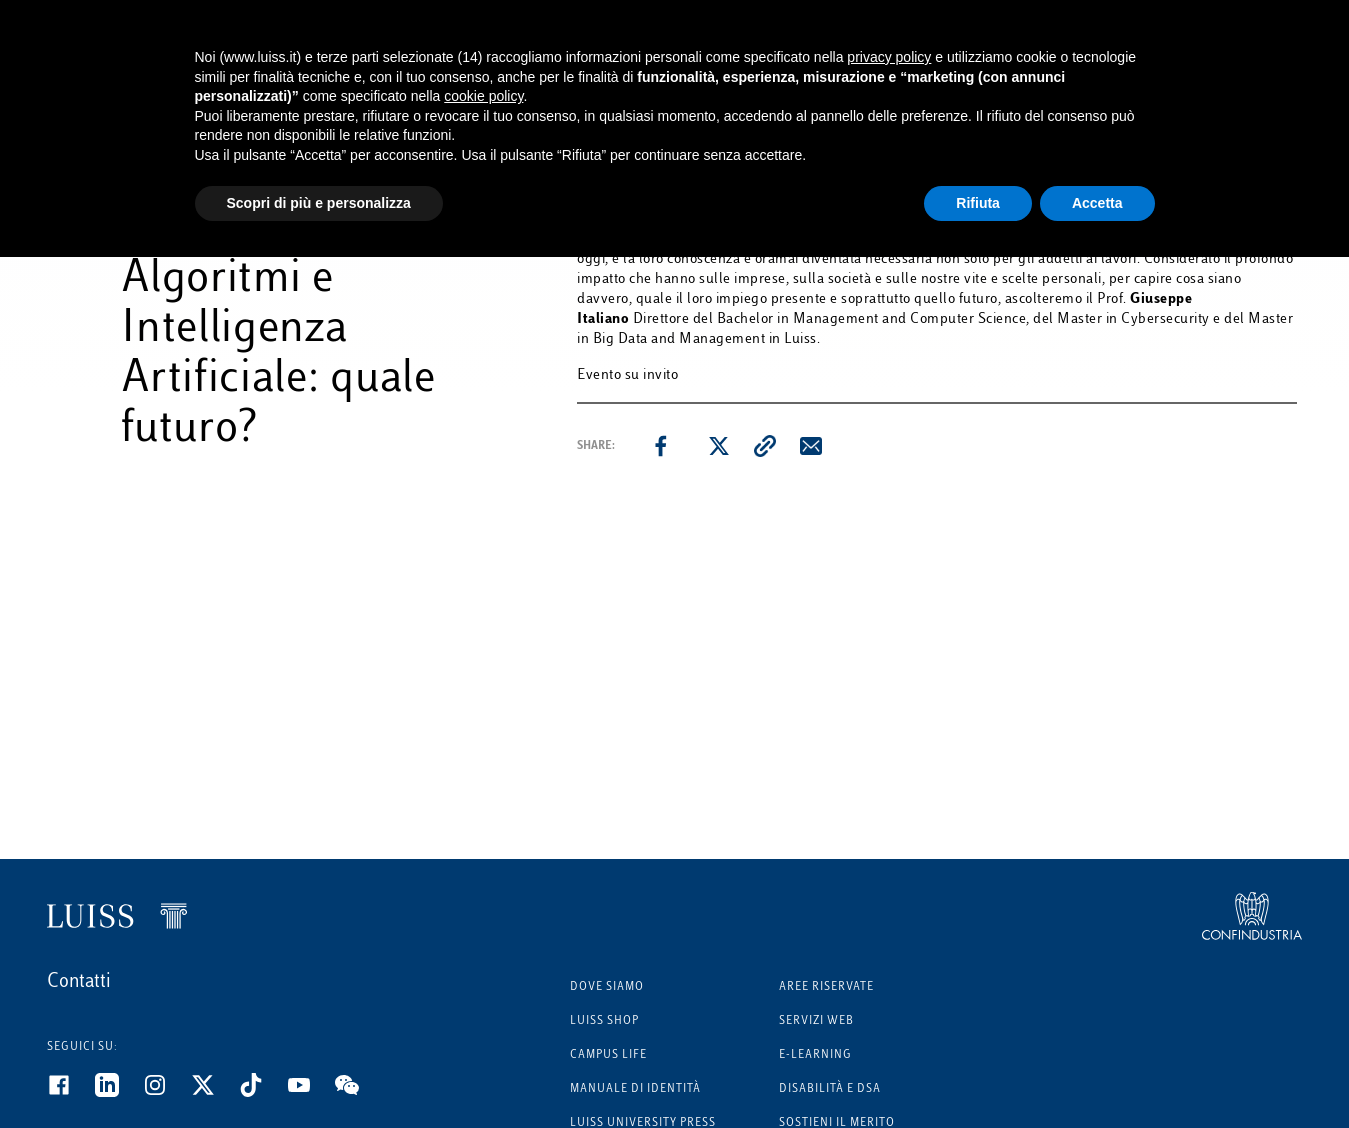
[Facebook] (71, 1093)
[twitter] (719, 446)
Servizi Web (816, 1021)
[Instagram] (167, 1093)
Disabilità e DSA (830, 1089)
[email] (811, 446)
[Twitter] (215, 1093)
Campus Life (608, 1055)
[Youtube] (311, 1093)
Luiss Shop (604, 1021)
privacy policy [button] (889, 57)
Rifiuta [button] (978, 203)
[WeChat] (359, 1093)
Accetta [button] (1097, 203)
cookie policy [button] (483, 96)
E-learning (815, 1055)
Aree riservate (826, 987)
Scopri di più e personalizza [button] (319, 203)
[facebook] (661, 446)
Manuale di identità (635, 1089)
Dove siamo (607, 987)
